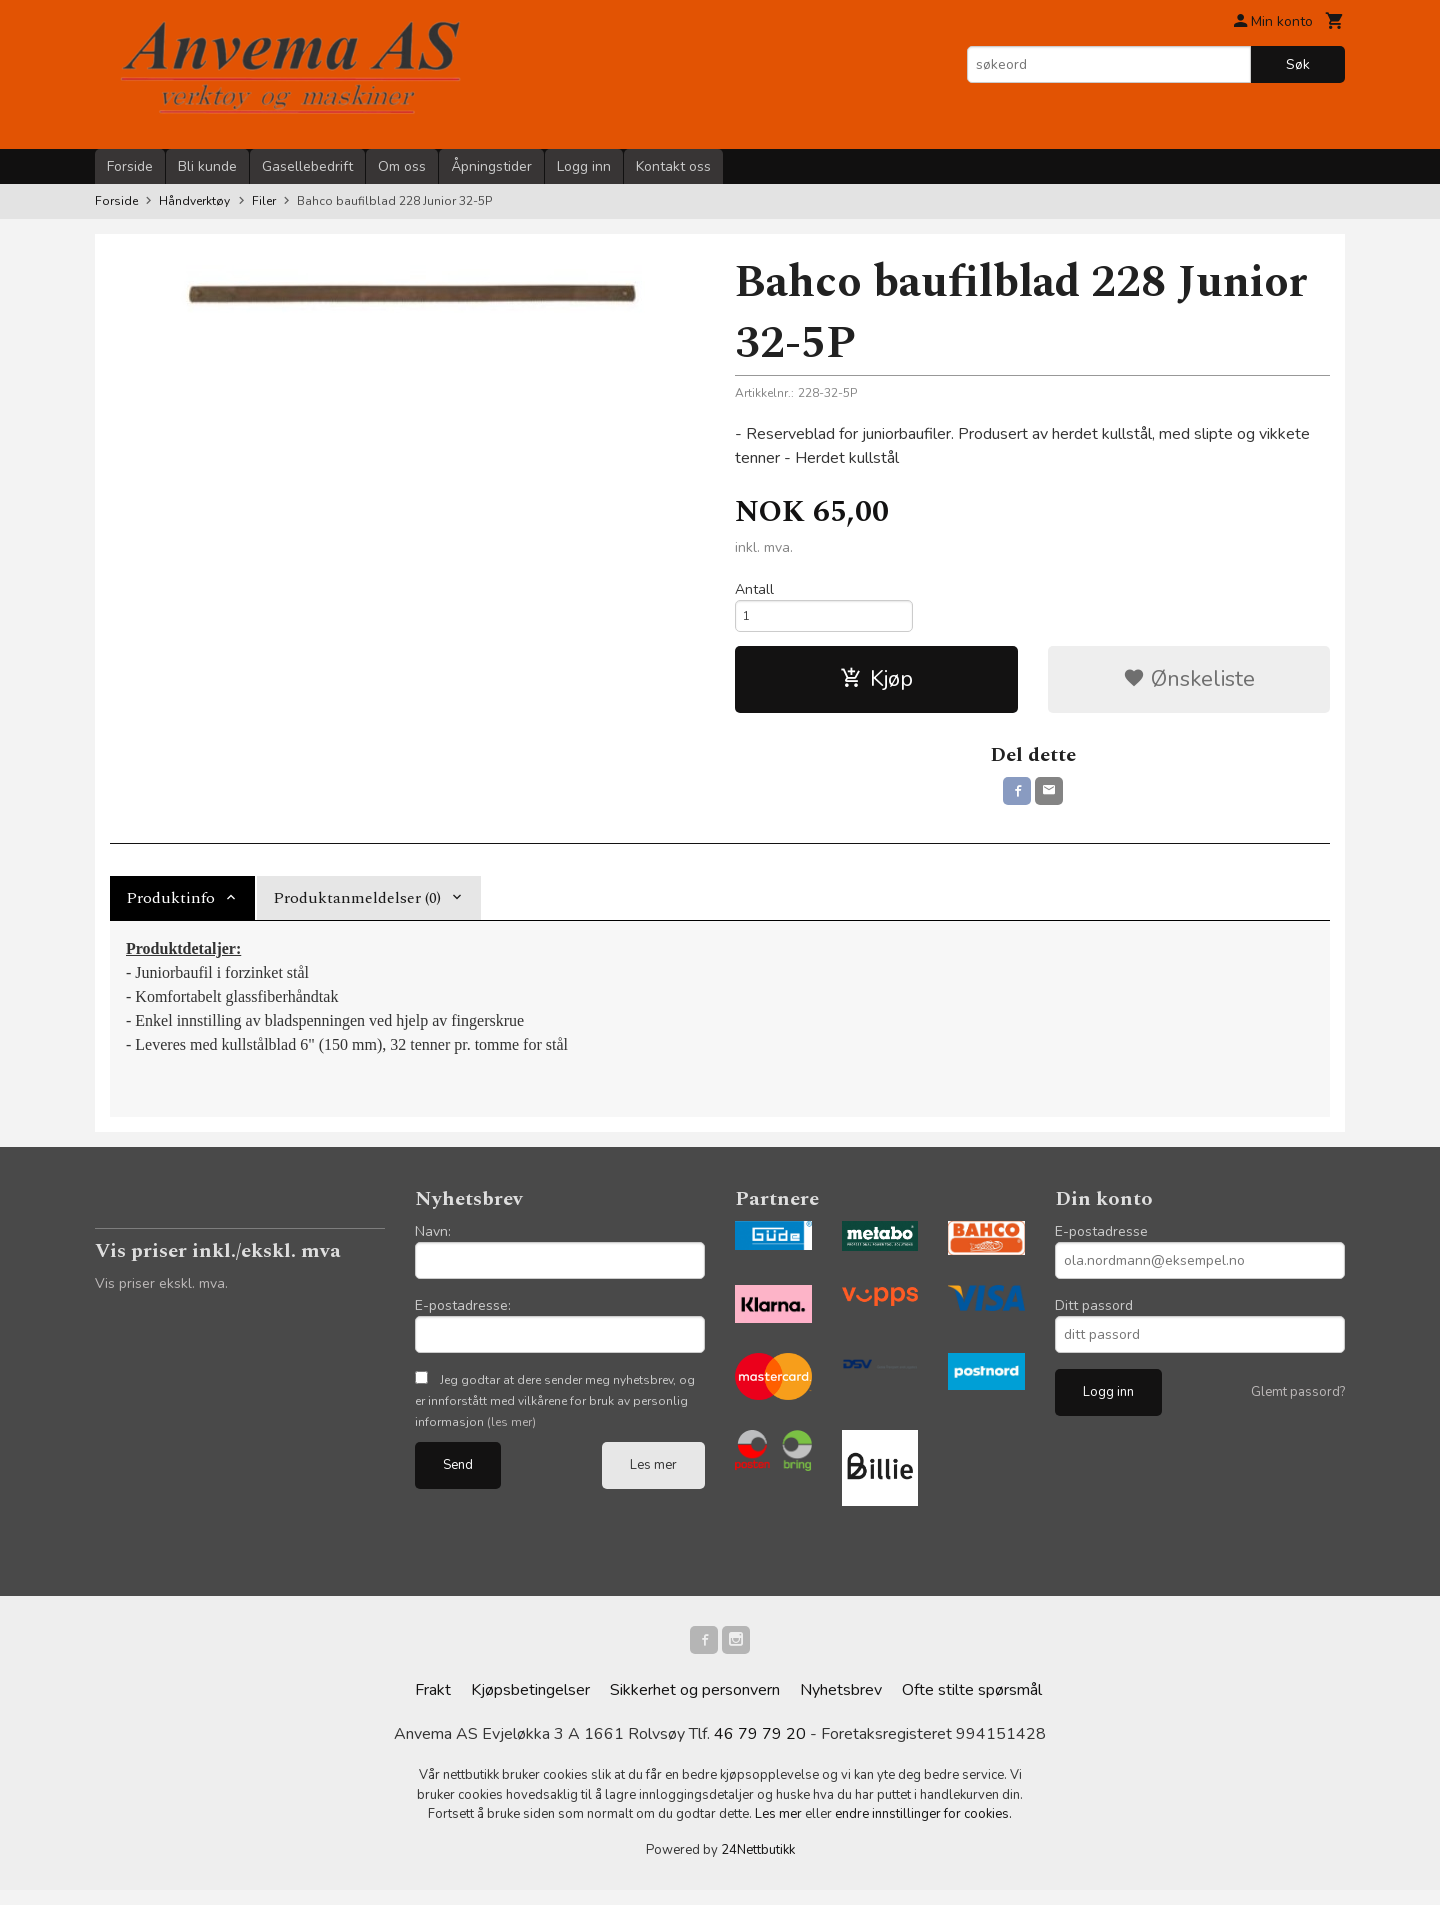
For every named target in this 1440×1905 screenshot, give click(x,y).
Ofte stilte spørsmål (972, 1705)
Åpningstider (491, 166)
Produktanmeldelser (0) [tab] (357, 909)
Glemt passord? (1298, 1403)
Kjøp (876, 686)
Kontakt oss (673, 166)
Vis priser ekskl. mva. (161, 1294)
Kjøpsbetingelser (530, 1705)
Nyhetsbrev (841, 1705)
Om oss (402, 166)
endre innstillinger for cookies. (923, 1829)
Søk (1298, 64)
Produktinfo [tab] (170, 909)
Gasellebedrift (307, 166)
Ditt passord (1094, 1316)
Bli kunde (207, 166)
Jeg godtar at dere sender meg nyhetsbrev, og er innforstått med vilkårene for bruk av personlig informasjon (555, 1412)
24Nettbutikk (758, 1865)
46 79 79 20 (760, 1749)
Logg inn (584, 166)
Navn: (433, 1242)
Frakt (433, 1705)
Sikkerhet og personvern (695, 1705)
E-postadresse (1101, 1242)
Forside (130, 166)
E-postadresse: (463, 1316)
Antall (754, 589)
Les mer (653, 1476)
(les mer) (511, 1433)
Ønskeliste (1189, 686)
